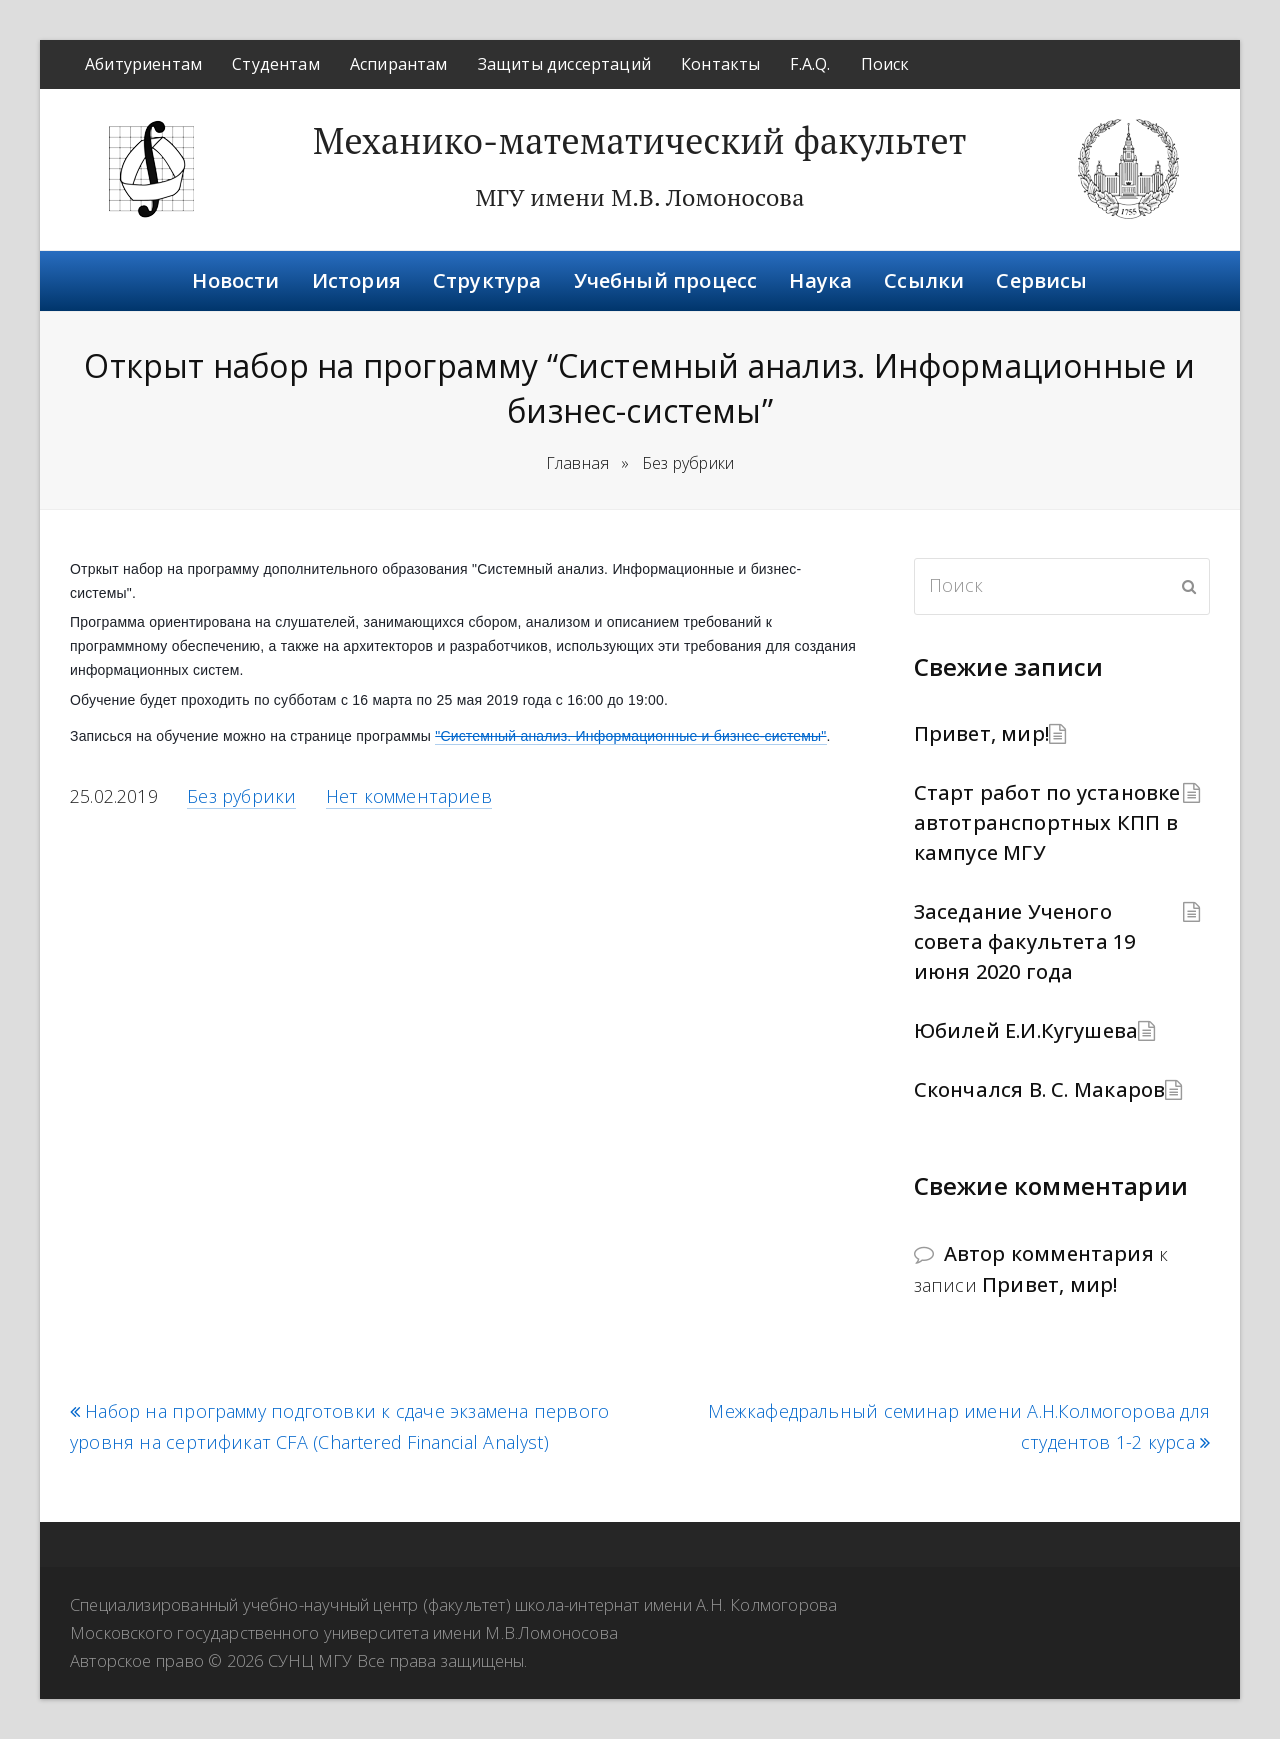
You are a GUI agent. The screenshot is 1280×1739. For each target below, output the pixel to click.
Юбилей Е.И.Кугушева (1026, 1030)
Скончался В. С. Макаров (1040, 1089)
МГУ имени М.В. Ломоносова (639, 197)
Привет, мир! (981, 733)
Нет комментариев (409, 796)
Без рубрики (241, 796)
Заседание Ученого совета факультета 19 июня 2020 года (1025, 941)
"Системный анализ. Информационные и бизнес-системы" (630, 736)
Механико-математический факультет (640, 140)
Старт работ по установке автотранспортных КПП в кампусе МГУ (1047, 822)
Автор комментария (1049, 1253)
